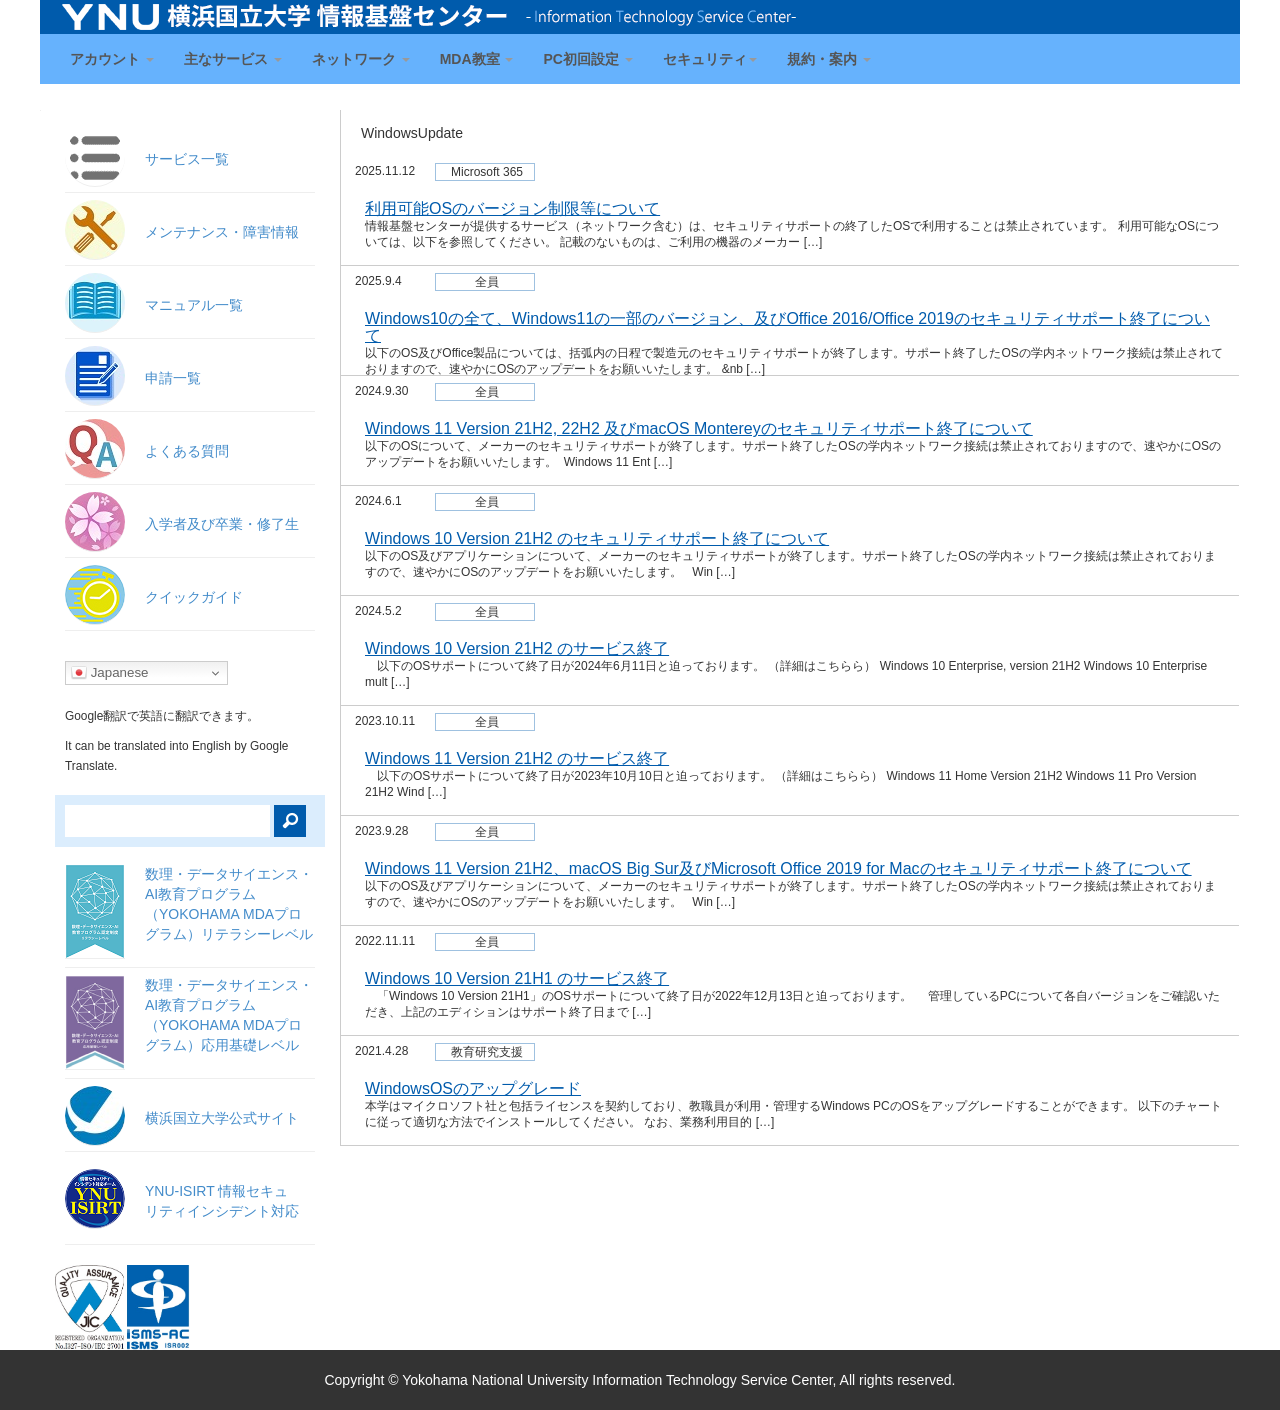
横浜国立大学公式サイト (222, 1118)
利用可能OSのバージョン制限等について (512, 208)
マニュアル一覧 (194, 305)
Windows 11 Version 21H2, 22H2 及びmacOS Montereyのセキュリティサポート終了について (699, 428)
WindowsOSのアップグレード (473, 1088)
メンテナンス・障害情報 (222, 232)
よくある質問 (187, 451)
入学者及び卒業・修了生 (222, 524)
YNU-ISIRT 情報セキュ (222, 1201)
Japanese (110, 673)
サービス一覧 (187, 159)
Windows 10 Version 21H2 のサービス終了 (517, 648)
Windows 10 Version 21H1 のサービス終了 (517, 978)
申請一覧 (173, 378)
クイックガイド (194, 597)
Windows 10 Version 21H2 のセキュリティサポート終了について (597, 538)
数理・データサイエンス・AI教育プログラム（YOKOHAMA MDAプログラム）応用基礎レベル (229, 1015)
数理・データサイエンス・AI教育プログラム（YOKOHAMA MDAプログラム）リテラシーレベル (229, 904)
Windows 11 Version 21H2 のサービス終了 (517, 758)
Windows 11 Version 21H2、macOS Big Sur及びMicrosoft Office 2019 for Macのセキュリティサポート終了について (778, 868)
